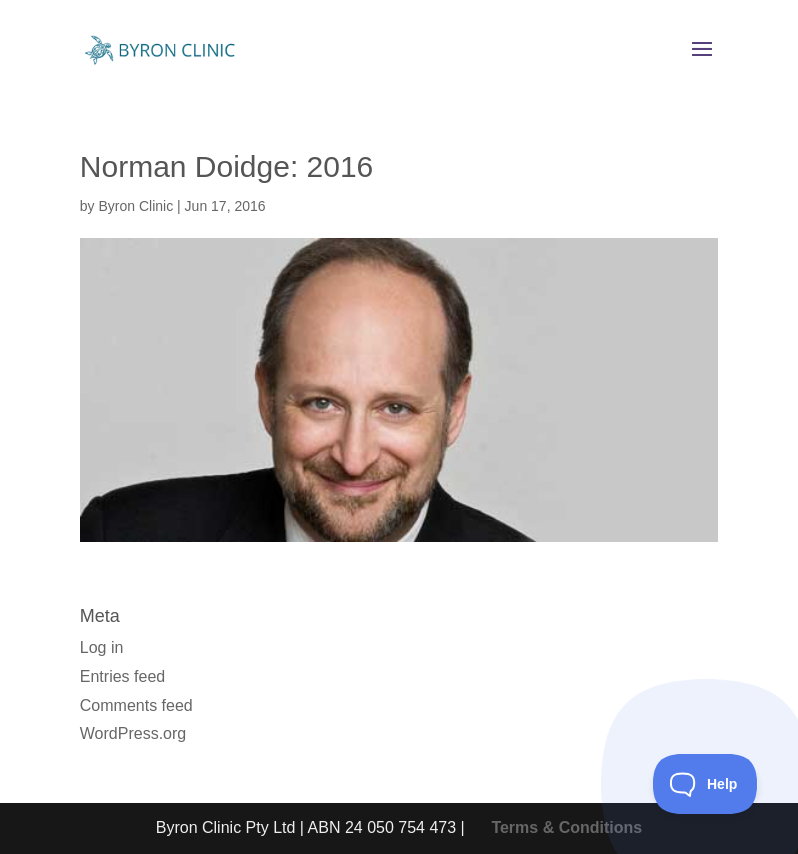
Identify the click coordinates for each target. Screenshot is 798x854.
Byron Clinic (135, 206)
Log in (102, 647)
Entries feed (122, 676)
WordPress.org (133, 733)
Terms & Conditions (566, 827)
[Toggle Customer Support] (705, 784)
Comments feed (136, 705)
